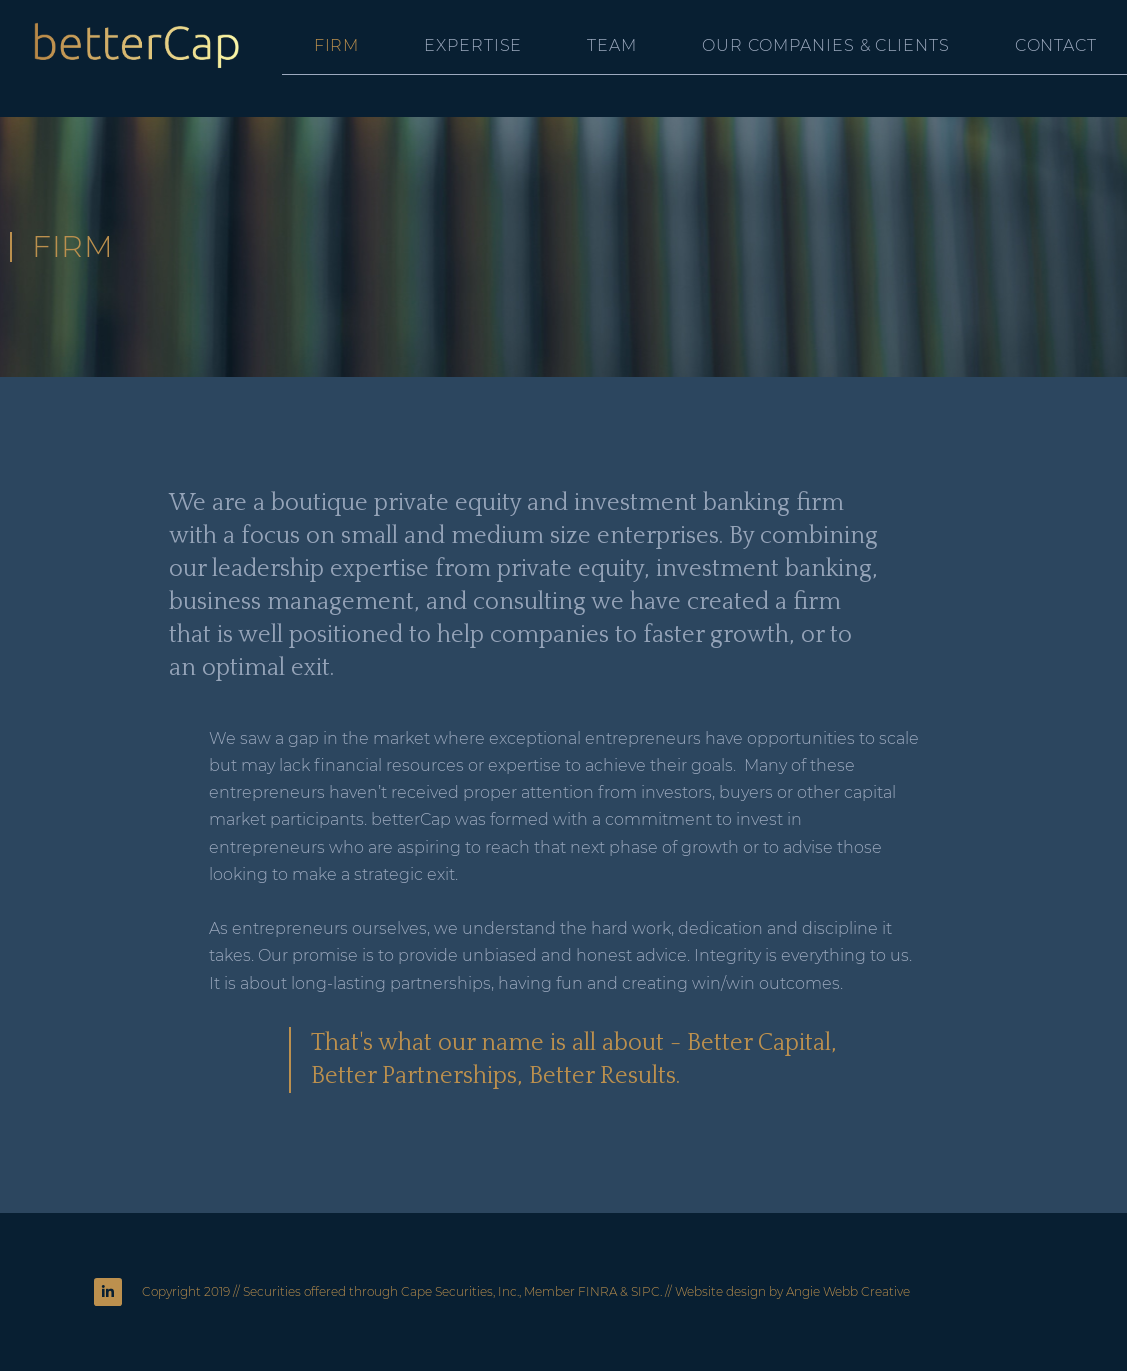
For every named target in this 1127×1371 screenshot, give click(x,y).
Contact (1056, 45)
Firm (337, 45)
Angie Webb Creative (848, 1291)
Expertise (473, 45)
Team (612, 45)
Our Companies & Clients (826, 45)
